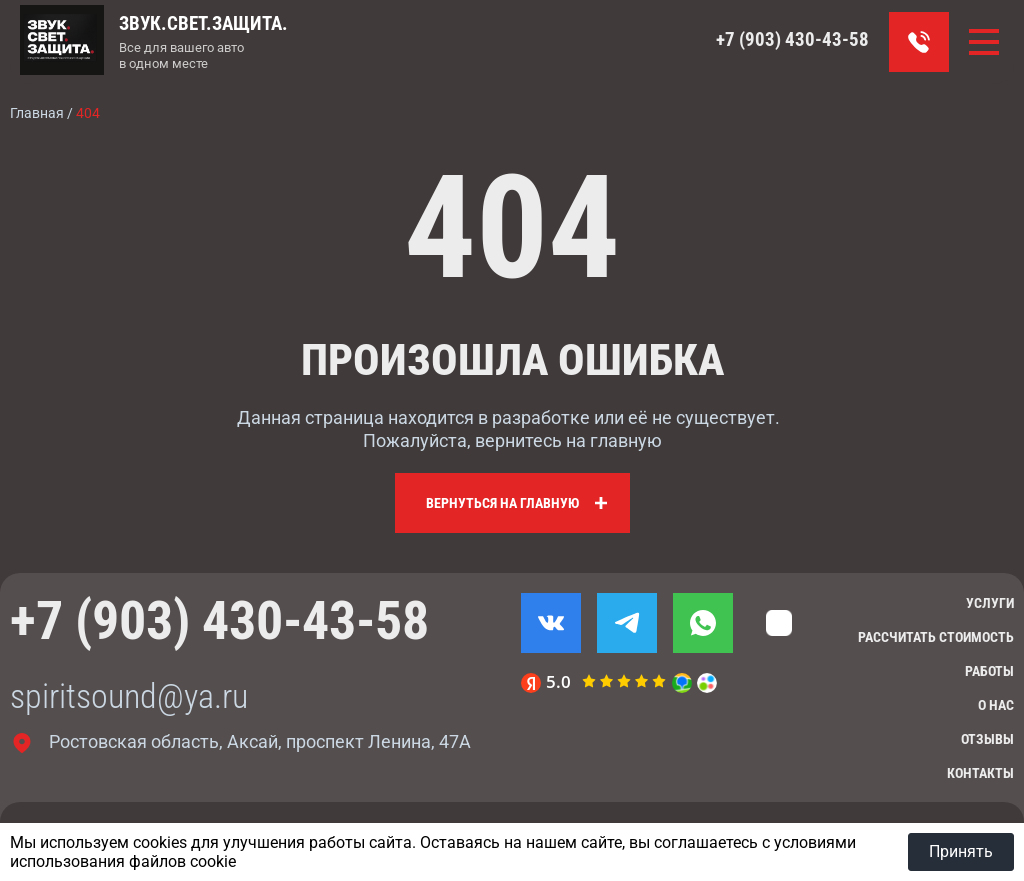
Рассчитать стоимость (936, 637)
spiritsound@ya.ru (129, 696)
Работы (989, 671)
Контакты (980, 773)
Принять (961, 851)
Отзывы (987, 739)
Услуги (990, 603)
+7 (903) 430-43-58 (792, 39)
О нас (996, 705)
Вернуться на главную (502, 503)
